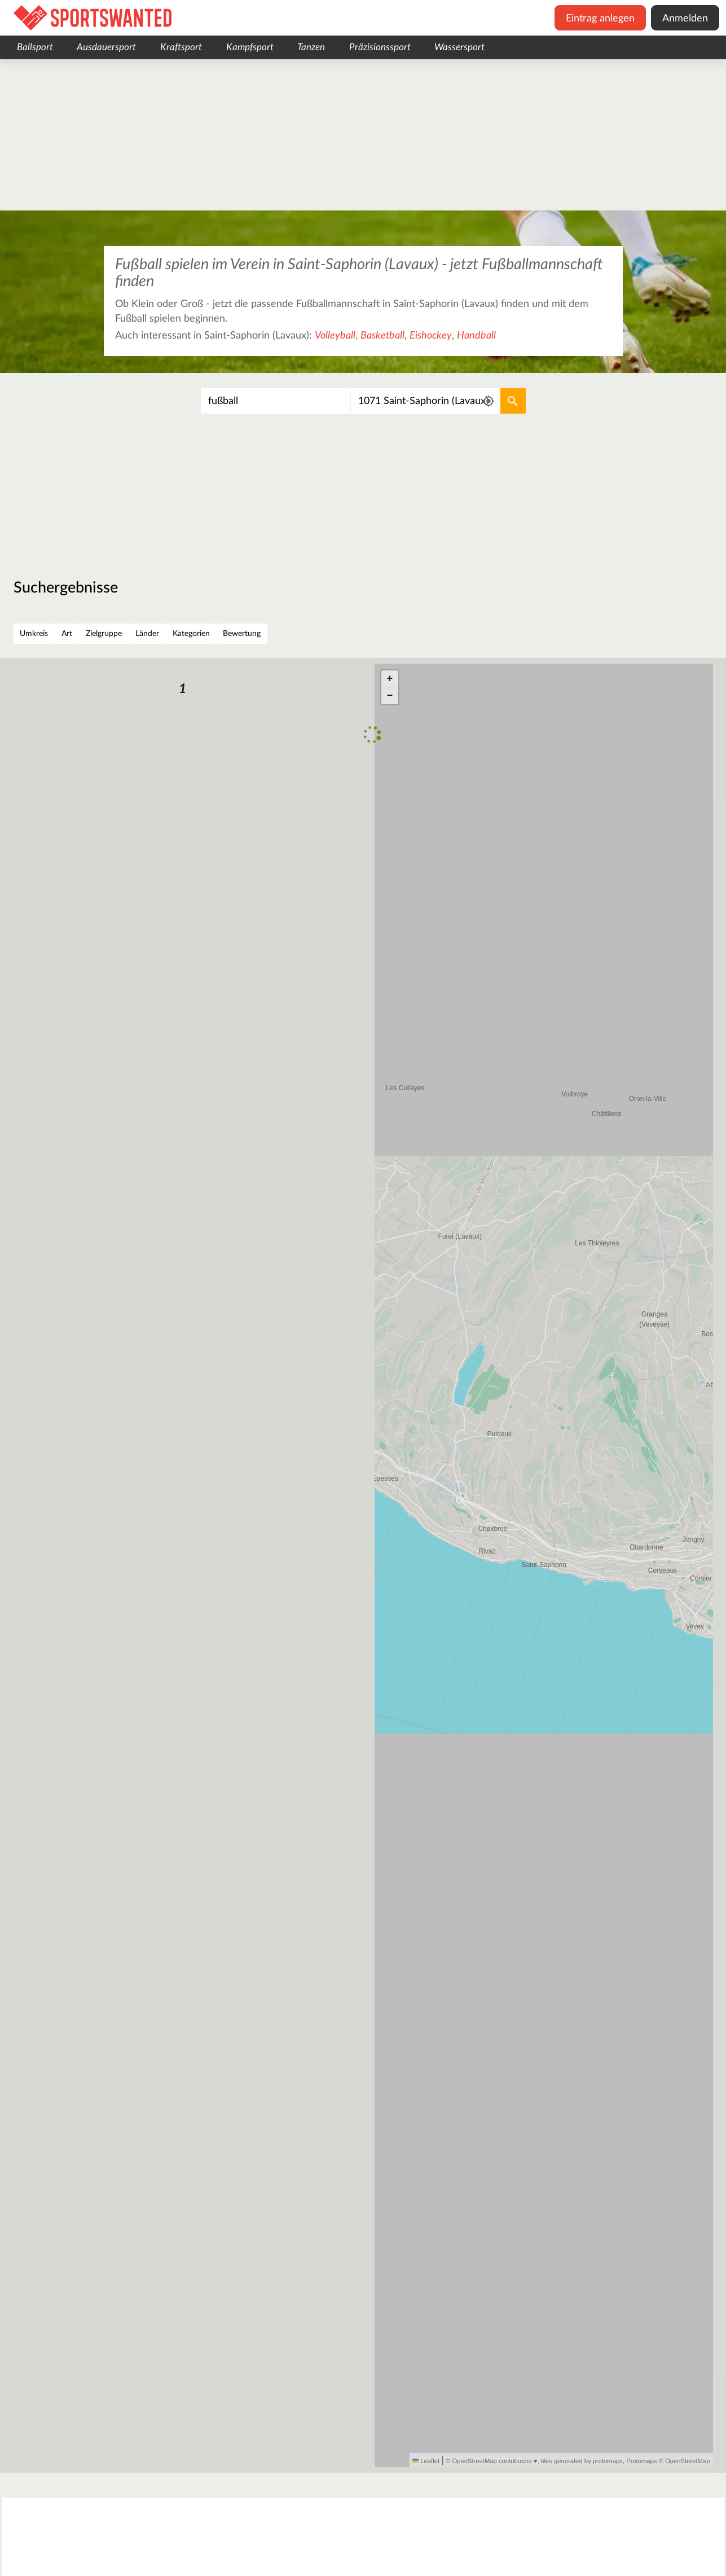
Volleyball (335, 336)
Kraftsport (181, 47)
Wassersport (459, 47)
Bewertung (242, 634)
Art (66, 634)
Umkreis (34, 634)
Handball (476, 336)
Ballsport (35, 47)
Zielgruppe (104, 634)
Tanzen (311, 47)
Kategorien (191, 634)
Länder (147, 634)
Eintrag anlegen (600, 19)
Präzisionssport (380, 47)
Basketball (382, 336)
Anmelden (685, 19)
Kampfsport (250, 47)
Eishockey (431, 336)
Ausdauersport (106, 47)
